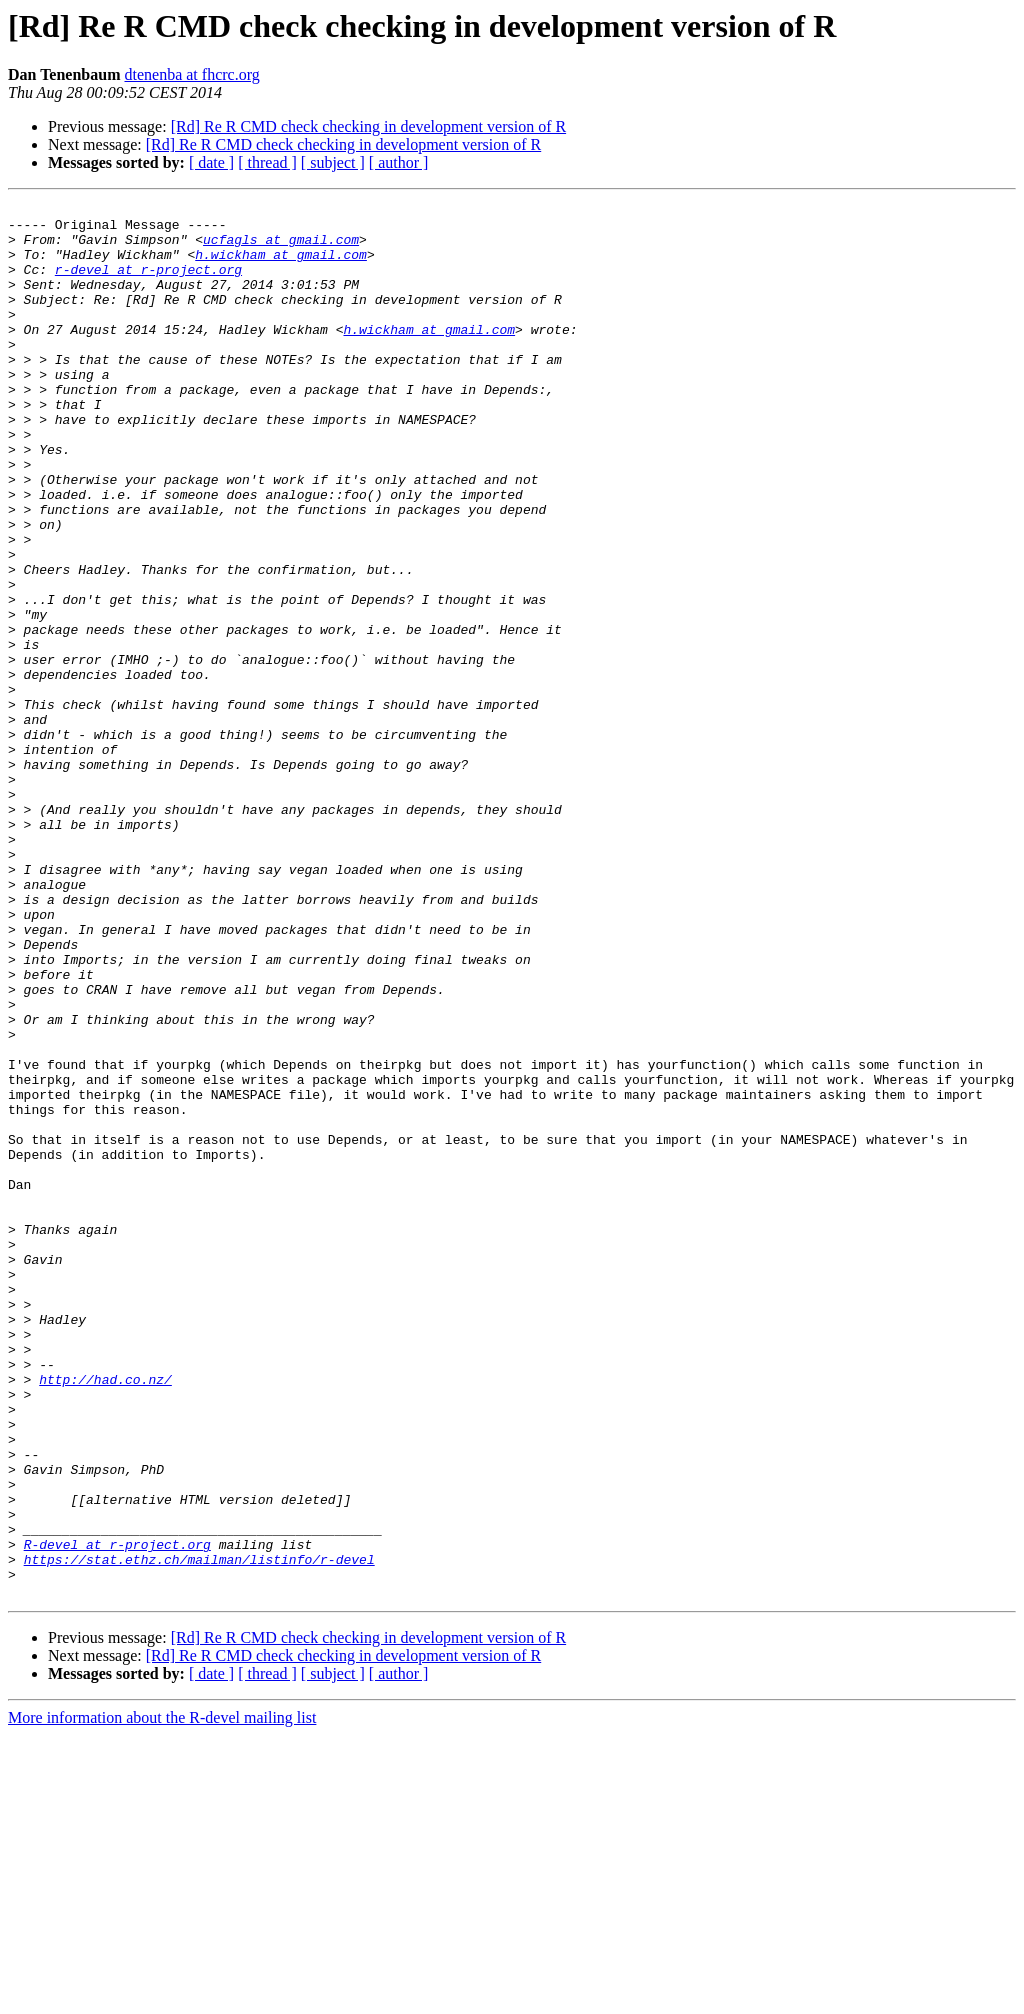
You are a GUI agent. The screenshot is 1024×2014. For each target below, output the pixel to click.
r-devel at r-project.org (148, 284)
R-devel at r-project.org (117, 1814)
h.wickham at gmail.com (281, 266)
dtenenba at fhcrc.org (192, 74)
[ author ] (399, 162)
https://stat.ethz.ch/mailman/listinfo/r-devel (199, 1832)
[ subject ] (333, 162)
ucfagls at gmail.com (281, 248)
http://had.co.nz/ (105, 1616)
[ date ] (211, 162)
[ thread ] (267, 162)
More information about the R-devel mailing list (162, 1996)
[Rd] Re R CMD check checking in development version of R (368, 126)
